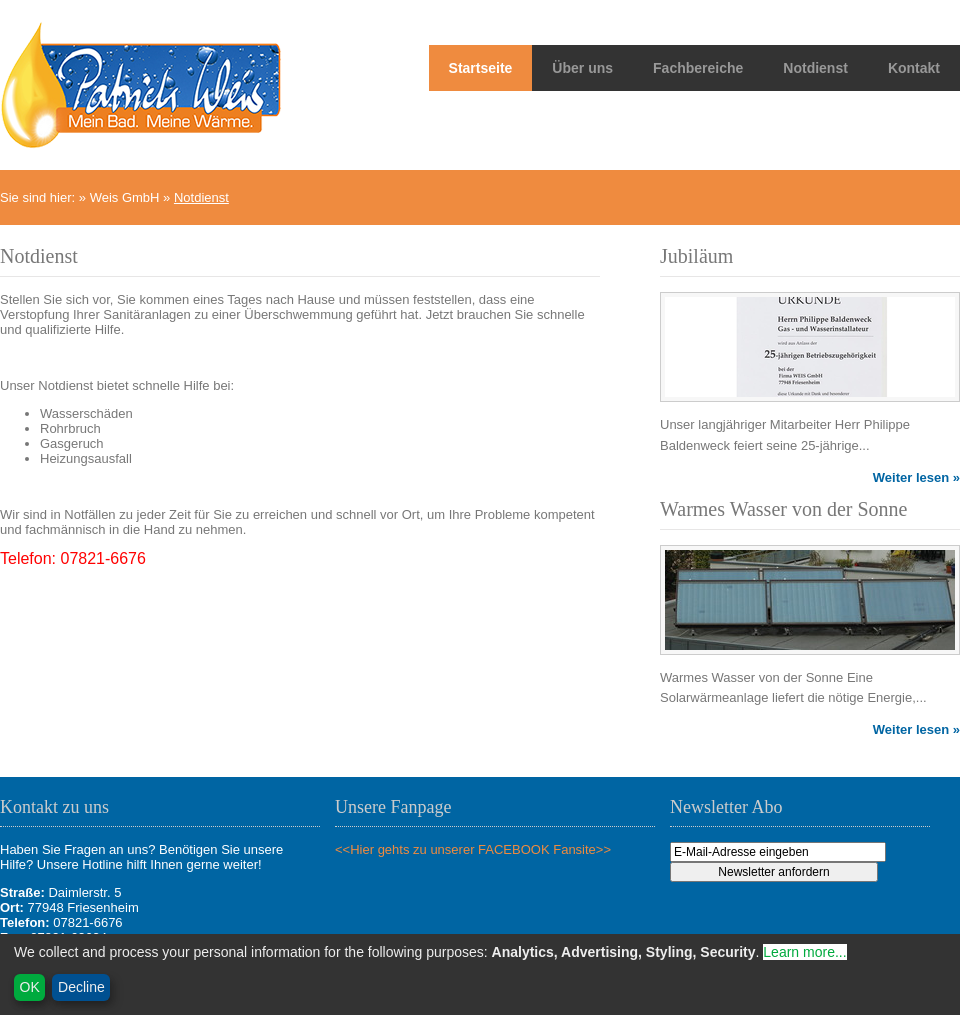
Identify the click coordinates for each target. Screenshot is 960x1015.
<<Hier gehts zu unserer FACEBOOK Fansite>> (473, 849)
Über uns (582, 68)
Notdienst (815, 68)
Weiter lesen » (916, 477)
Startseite (481, 68)
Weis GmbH (125, 197)
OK (30, 987)
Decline (81, 987)
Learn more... (804, 952)
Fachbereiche (698, 68)
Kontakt (914, 68)
